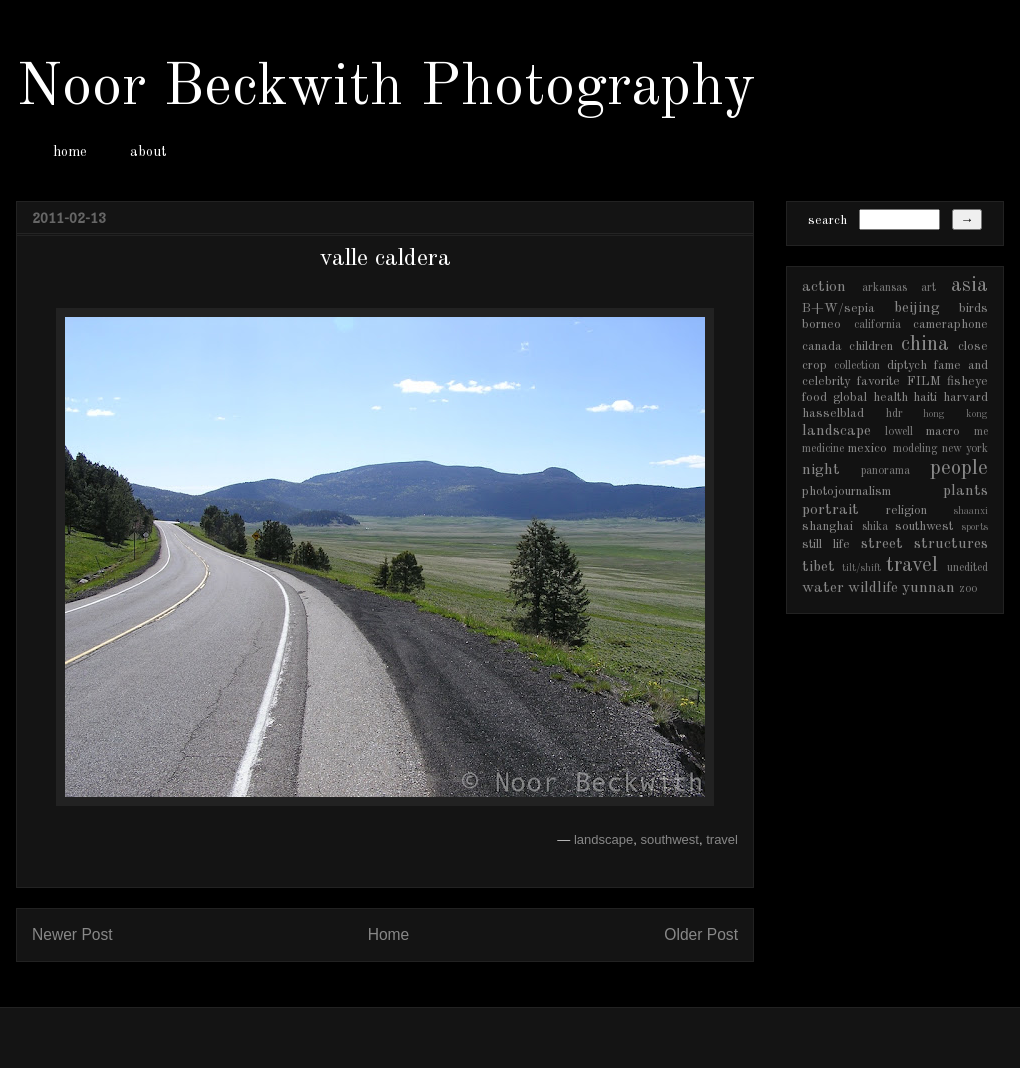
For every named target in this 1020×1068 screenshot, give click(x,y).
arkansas (884, 288)
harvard (965, 397)
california (877, 325)
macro (943, 431)
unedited (967, 568)
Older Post (701, 934)
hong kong (955, 414)
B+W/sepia (838, 308)
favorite (878, 381)
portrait (830, 510)
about (148, 152)
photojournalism (846, 491)
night (821, 470)
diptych (907, 365)
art (928, 288)
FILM (924, 381)
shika (875, 527)
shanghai (827, 526)
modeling (915, 449)
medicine (823, 449)
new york (965, 449)
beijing (917, 308)
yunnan (928, 588)
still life (826, 544)
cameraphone (950, 324)
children (871, 346)
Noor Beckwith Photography (385, 88)
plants (965, 491)
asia (969, 285)
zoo (968, 589)
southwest (669, 839)
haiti (925, 397)
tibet (818, 567)
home (70, 152)
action (824, 287)
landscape (603, 839)
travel (722, 839)
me (981, 432)
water (823, 588)
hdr (894, 414)
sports (975, 527)
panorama (885, 471)
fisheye (967, 381)
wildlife (873, 588)
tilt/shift (861, 568)
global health (870, 397)
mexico (867, 448)
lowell (899, 432)
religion (906, 510)
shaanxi (971, 511)
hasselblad (833, 413)
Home (389, 934)
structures (951, 544)
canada (822, 346)
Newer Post (72, 934)
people (959, 468)
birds (973, 308)
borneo (821, 324)
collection (857, 366)
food (814, 397)
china (925, 344)
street (882, 544)
